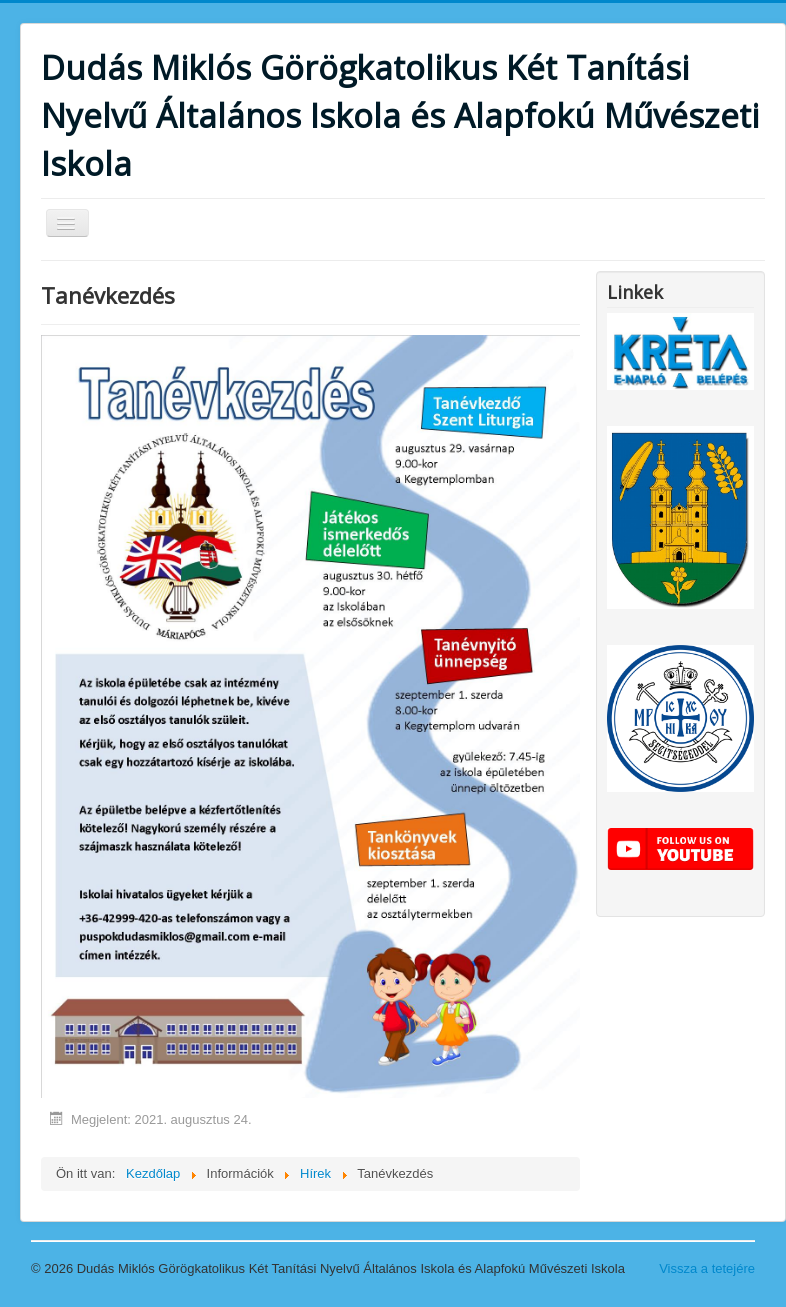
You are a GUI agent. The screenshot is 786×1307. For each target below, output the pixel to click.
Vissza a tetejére (707, 1268)
